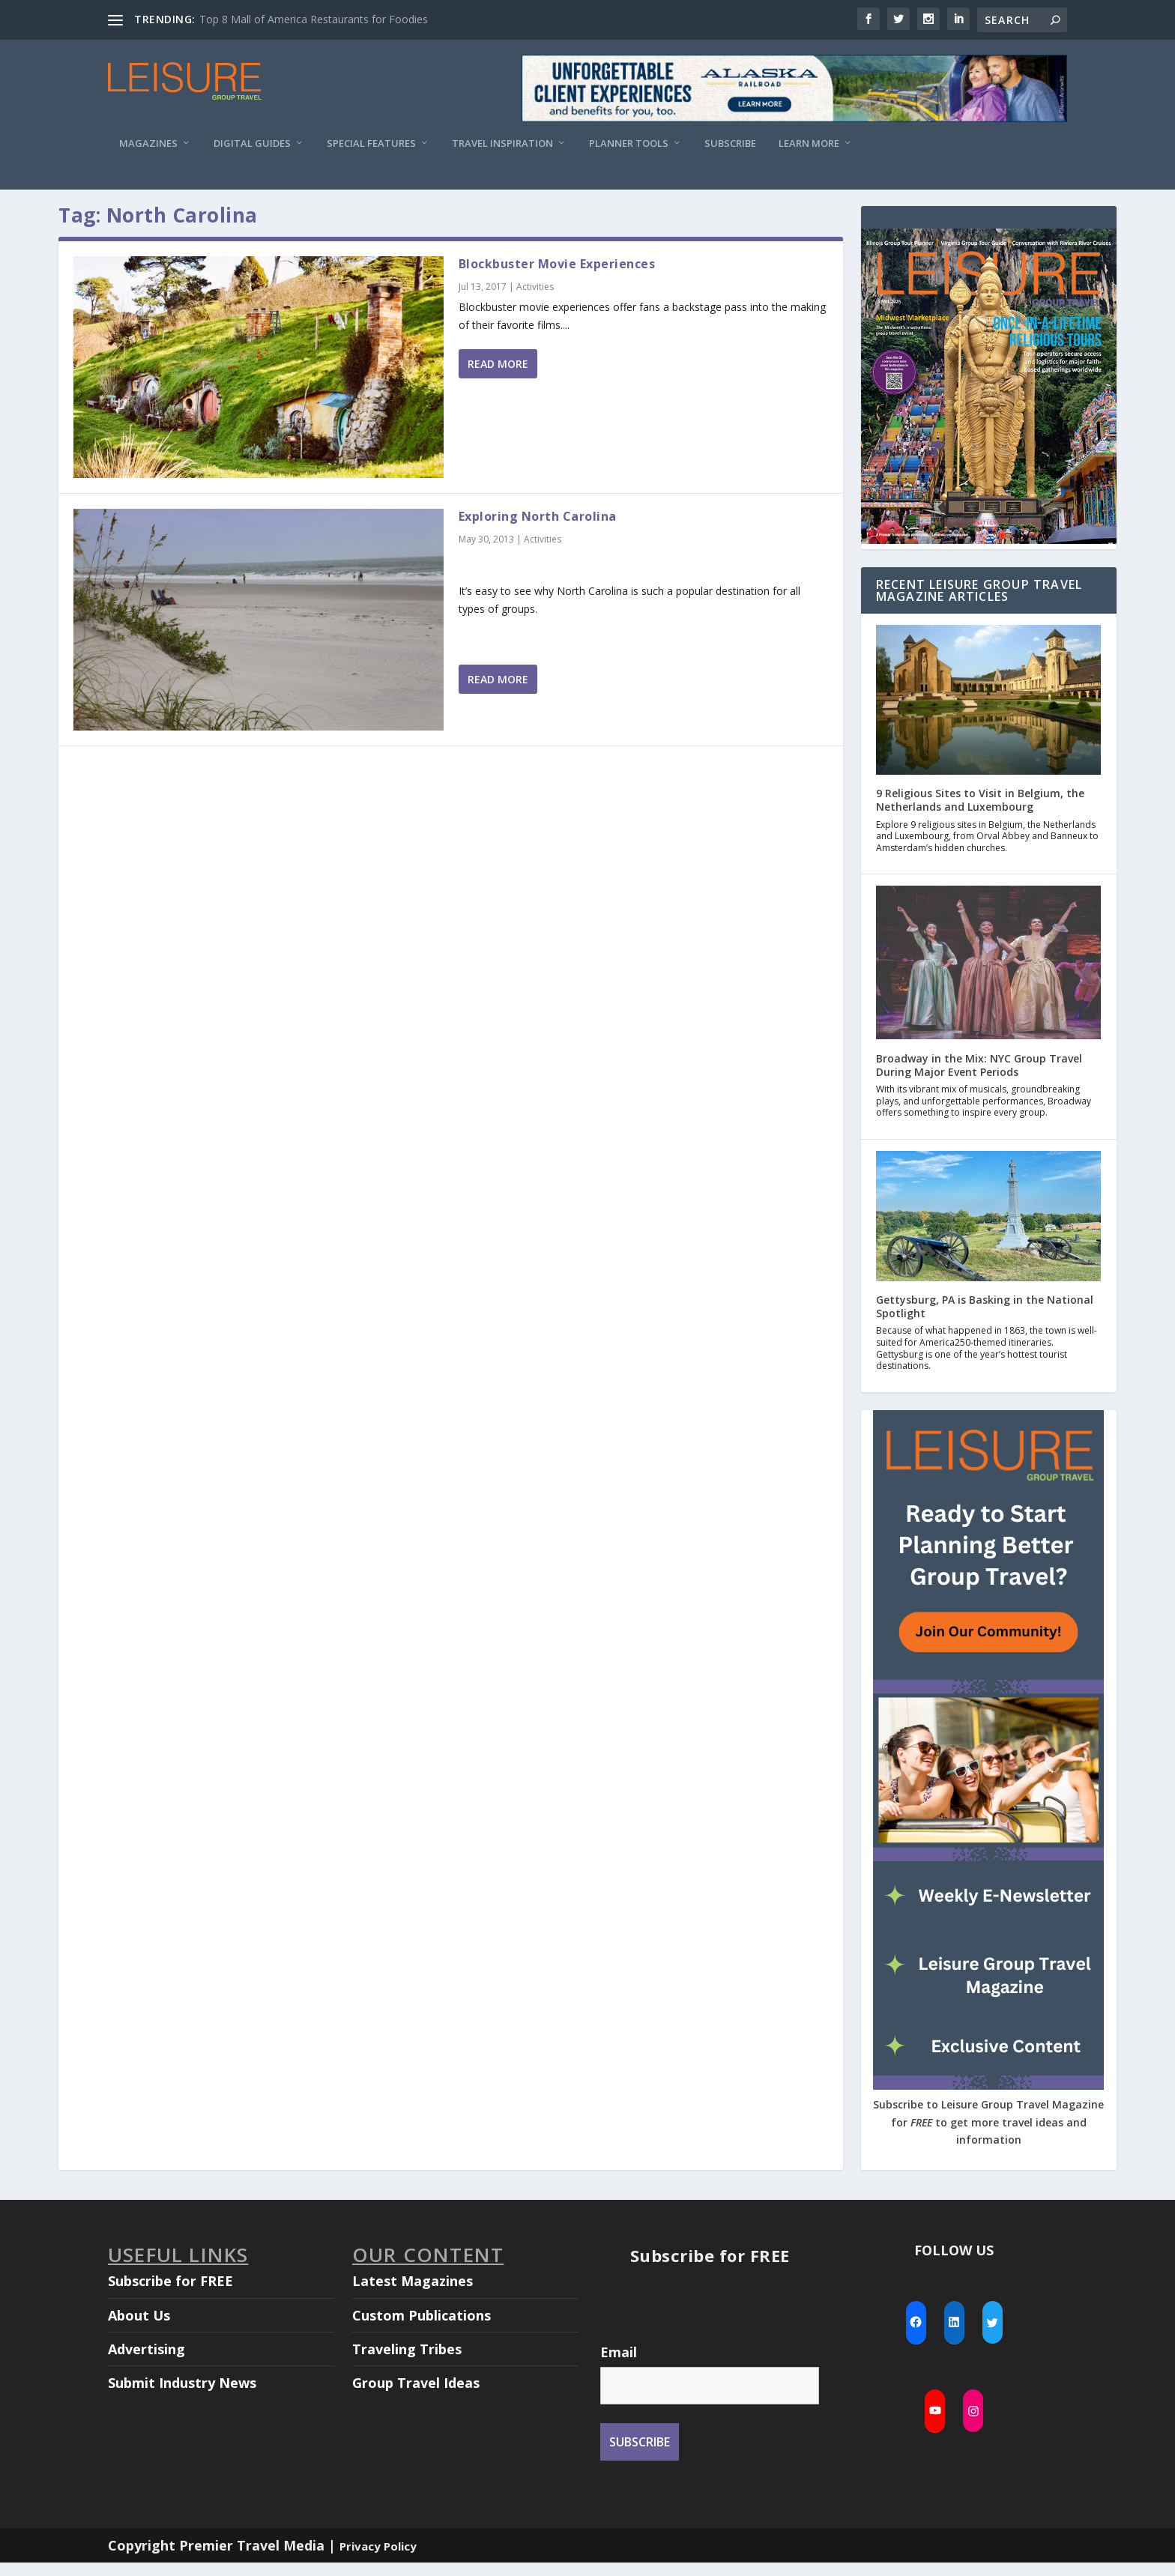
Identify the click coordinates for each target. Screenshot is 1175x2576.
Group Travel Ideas (416, 2396)
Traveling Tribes (407, 2362)
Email (618, 2365)
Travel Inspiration (502, 143)
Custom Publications (421, 2329)
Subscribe (730, 143)
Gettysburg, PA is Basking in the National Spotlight (984, 1320)
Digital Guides (252, 143)
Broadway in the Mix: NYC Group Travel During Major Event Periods (979, 1078)
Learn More (809, 143)
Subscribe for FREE (170, 2294)
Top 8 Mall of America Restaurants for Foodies (313, 19)
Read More (498, 377)
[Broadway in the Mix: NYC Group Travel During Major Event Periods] (988, 977)
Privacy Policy (378, 2559)
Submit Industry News (182, 2396)
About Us (139, 2329)
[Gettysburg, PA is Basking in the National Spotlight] (988, 1231)
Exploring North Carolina (538, 529)
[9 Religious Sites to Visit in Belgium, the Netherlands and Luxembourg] (988, 714)
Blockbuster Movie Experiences (557, 277)
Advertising (146, 2362)
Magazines (148, 143)
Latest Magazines (412, 2294)
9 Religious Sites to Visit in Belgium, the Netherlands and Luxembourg (980, 813)
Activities (535, 300)
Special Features (371, 143)
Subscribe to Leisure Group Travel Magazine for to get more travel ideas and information (988, 2136)
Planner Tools (628, 143)
